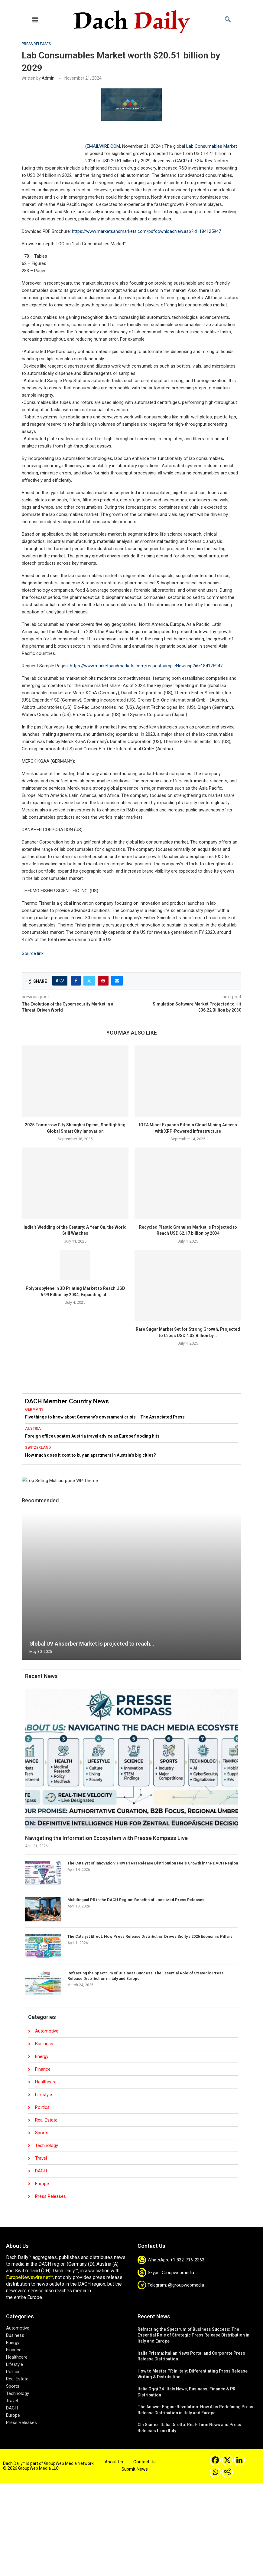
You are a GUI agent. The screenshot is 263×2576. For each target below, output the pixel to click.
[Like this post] (62, 981)
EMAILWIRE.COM (103, 146)
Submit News (135, 2469)
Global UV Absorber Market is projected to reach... (91, 1643)
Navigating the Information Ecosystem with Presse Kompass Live (106, 1838)
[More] (227, 2472)
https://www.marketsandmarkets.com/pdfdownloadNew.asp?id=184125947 (146, 231)
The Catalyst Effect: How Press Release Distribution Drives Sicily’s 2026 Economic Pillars (149, 1936)
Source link (33, 953)
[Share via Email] (117, 981)
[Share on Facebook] (76, 981)
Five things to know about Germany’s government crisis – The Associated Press (105, 1417)
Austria (33, 1428)
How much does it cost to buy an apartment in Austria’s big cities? (90, 1455)
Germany (34, 1409)
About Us (114, 2462)
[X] (227, 2460)
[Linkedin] (239, 2460)
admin (48, 78)
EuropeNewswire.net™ (29, 2277)
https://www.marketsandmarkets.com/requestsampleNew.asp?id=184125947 (146, 666)
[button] (35, 19)
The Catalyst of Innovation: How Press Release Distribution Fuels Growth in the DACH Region (152, 1863)
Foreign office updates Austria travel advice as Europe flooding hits (92, 1436)
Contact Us (144, 2462)
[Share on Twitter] (89, 981)
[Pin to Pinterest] (103, 981)
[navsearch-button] (228, 20)
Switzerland (38, 1447)
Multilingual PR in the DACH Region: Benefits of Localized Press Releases (135, 1899)
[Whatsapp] (215, 2472)
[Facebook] (215, 2460)
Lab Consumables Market (211, 146)
